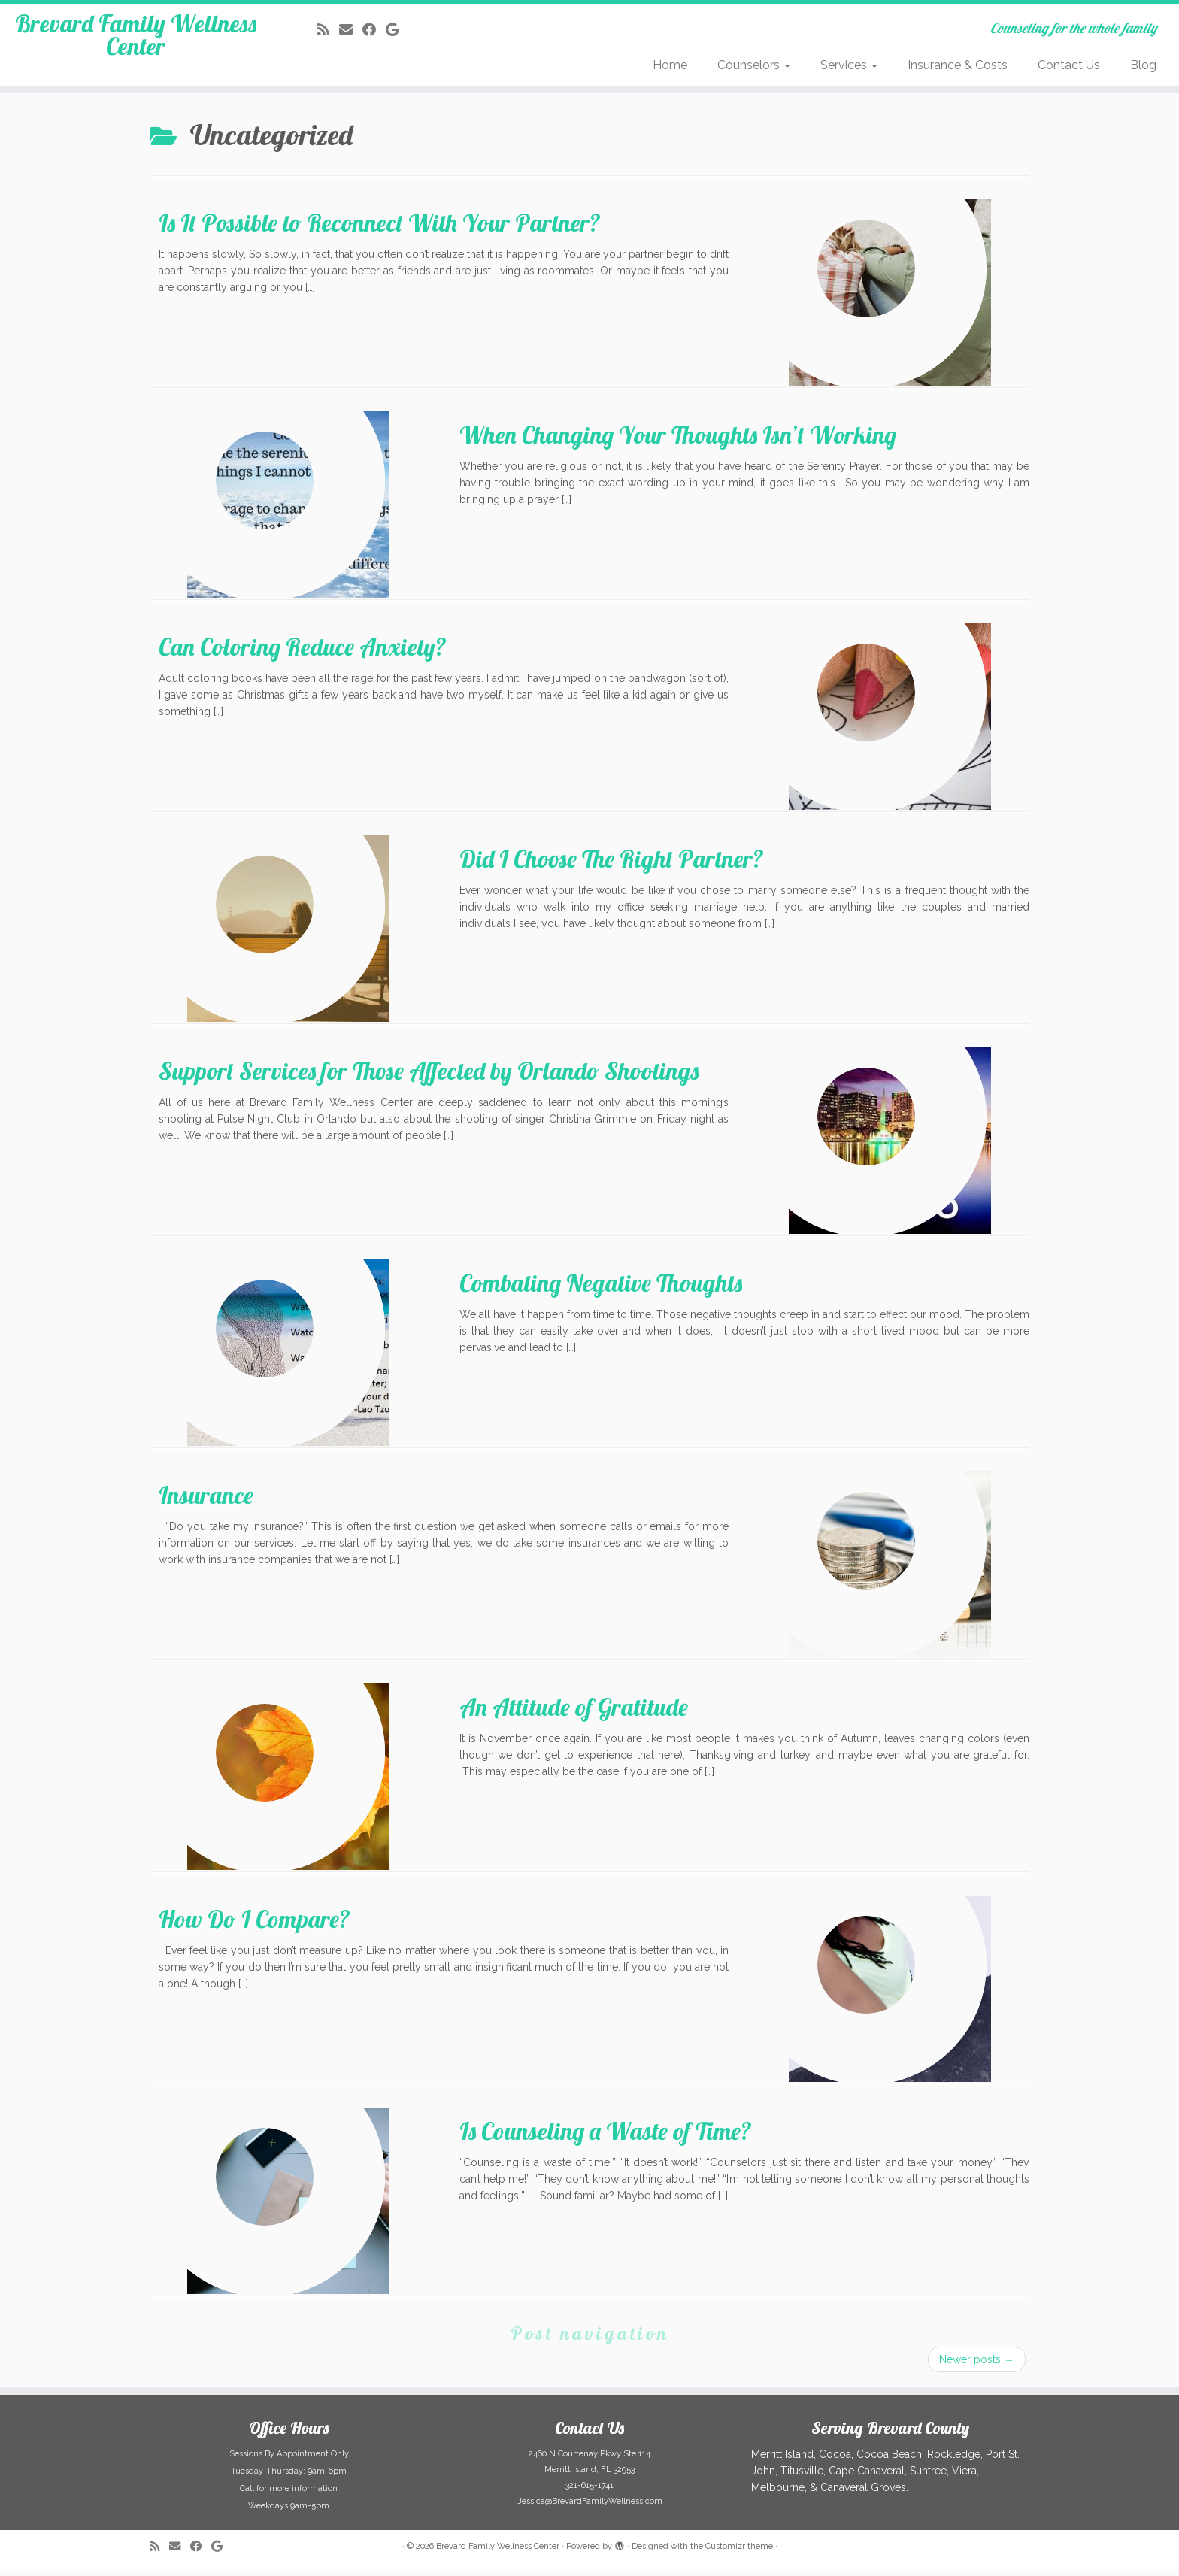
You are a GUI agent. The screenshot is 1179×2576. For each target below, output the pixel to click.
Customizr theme (739, 2553)
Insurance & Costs (958, 65)
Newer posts (976, 2366)
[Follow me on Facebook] (374, 30)
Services (848, 65)
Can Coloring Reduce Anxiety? (303, 653)
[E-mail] (350, 30)
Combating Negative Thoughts (600, 1289)
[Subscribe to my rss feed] (328, 30)
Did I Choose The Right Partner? (611, 865)
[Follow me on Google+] (397, 30)
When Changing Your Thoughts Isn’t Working (677, 441)
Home (670, 65)
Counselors (753, 65)
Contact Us (1069, 65)
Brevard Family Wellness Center (136, 48)
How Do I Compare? (254, 1926)
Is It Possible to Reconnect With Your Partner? (380, 229)
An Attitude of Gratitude (573, 1714)
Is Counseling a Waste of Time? (605, 2138)
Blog (1143, 65)
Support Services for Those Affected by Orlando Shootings (429, 1077)
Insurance (206, 1502)
